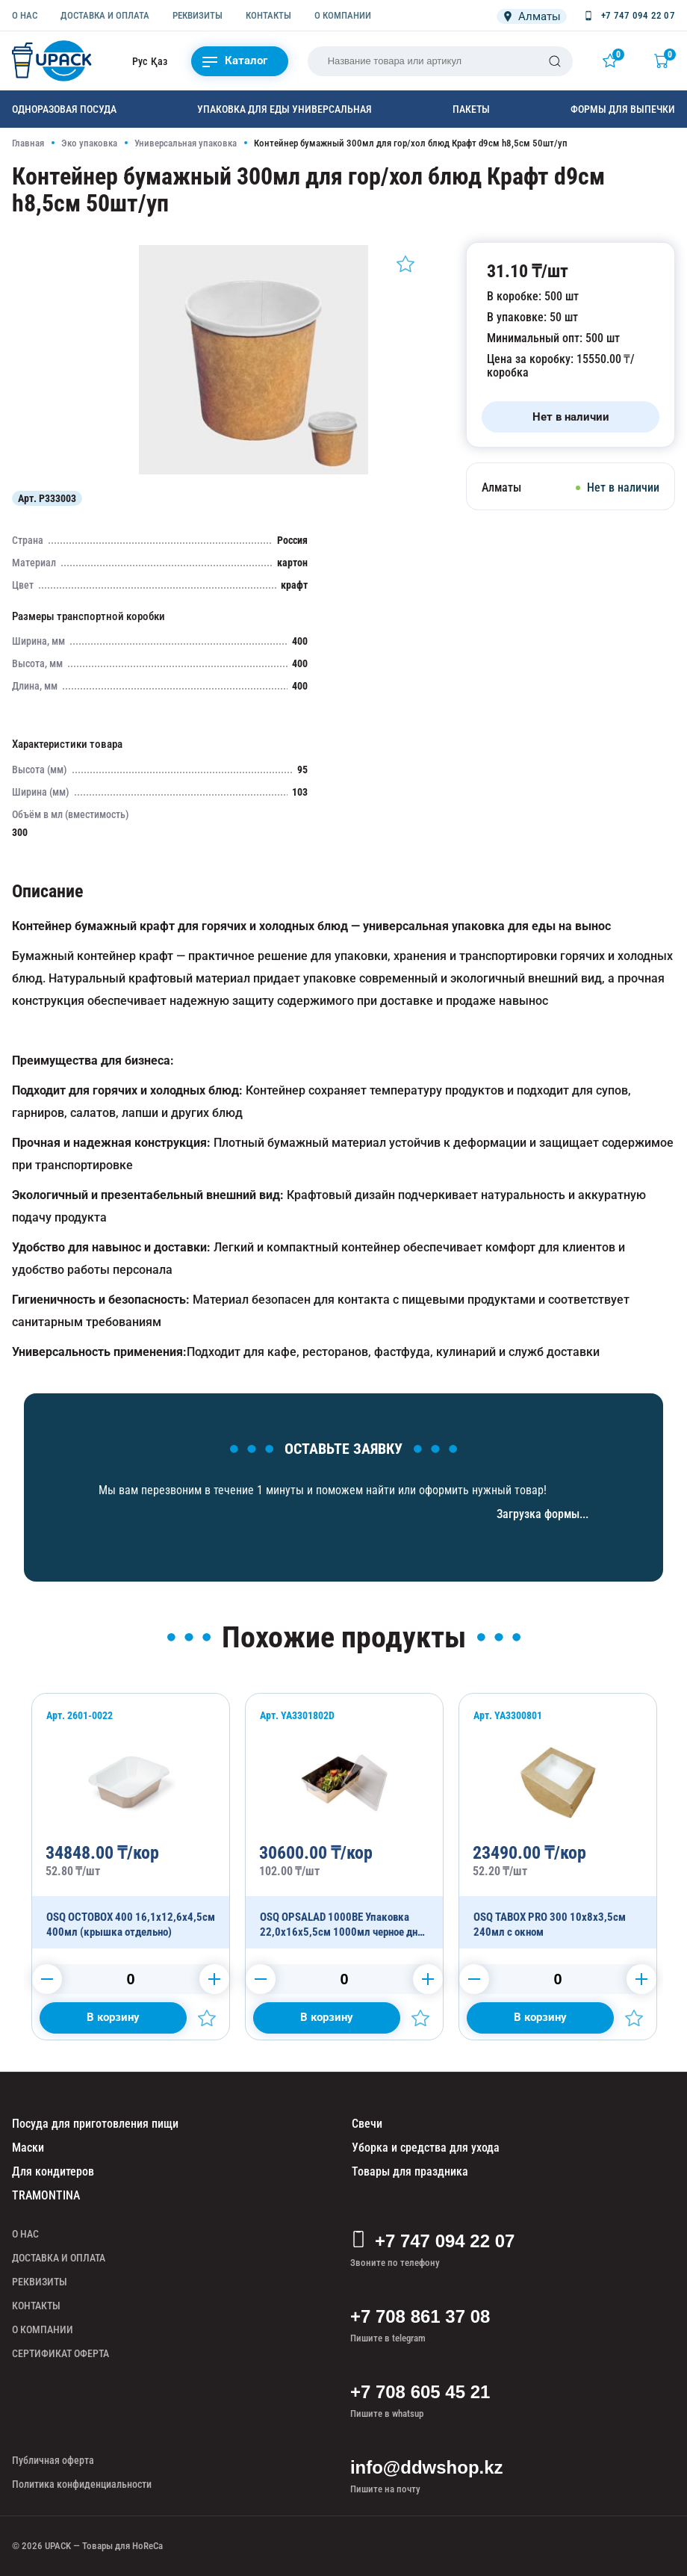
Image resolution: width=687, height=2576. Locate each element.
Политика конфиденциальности (82, 2484)
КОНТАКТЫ (268, 15)
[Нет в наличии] (570, 417)
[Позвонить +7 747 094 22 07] (628, 15)
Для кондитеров (53, 2171)
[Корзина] (664, 60)
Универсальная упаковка (185, 143)
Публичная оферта (53, 2460)
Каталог (234, 61)
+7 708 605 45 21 (420, 2392)
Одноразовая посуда (64, 109)
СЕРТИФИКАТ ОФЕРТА (60, 2353)
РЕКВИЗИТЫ (197, 15)
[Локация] (532, 16)
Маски (28, 2147)
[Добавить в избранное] (405, 264)
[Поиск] (555, 61)
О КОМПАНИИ (342, 15)
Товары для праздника (410, 2171)
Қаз (159, 61)
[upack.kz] (53, 60)
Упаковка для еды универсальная (284, 109)
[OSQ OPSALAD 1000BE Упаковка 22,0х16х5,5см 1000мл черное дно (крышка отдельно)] (344, 1821)
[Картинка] (253, 471)
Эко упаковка (89, 143)
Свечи (367, 2124)
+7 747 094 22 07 (432, 2241)
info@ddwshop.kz (426, 2467)
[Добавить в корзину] (113, 2018)
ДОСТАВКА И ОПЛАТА (104, 15)
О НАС (24, 15)
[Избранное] (613, 60)
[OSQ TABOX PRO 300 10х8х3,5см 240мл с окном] (557, 1821)
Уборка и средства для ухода (426, 2147)
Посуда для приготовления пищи (95, 2124)
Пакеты (471, 109)
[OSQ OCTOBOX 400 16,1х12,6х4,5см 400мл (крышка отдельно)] (130, 1821)
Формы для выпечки (623, 109)
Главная (28, 143)
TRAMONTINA (46, 2195)
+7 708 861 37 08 (420, 2316)
